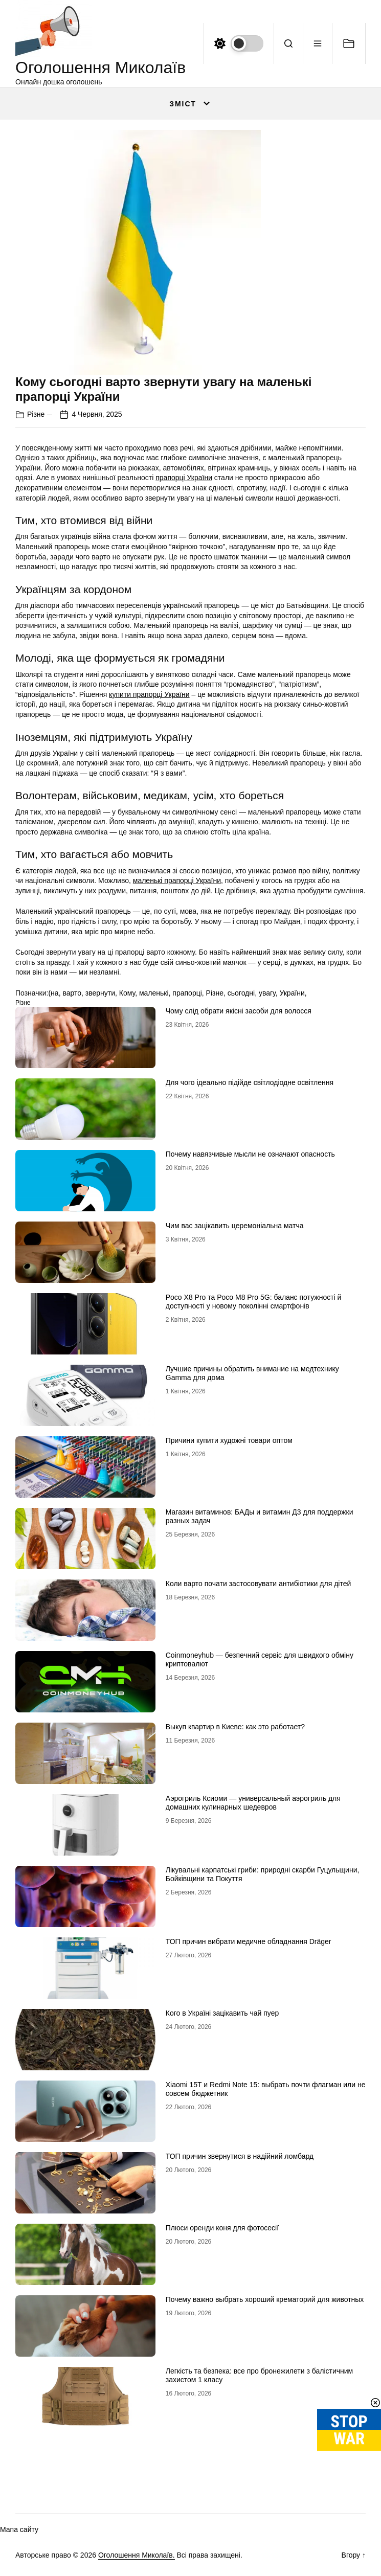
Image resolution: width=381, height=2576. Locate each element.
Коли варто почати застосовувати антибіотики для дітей (258, 1583)
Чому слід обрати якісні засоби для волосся (238, 1011)
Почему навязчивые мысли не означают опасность (250, 1154)
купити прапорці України (149, 694)
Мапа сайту (19, 2529)
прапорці (186, 993)
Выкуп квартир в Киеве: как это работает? (235, 1727)
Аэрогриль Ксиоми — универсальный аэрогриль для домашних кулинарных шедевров (253, 1802)
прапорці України (183, 477)
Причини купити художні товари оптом (229, 1440)
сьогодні (241, 993)
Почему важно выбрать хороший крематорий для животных (265, 2299)
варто (71, 993)
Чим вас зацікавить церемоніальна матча (235, 1226)
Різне (35, 414)
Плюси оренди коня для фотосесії (222, 2228)
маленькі (154, 993)
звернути (100, 993)
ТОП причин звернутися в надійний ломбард (239, 2156)
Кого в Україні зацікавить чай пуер (222, 2013)
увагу (267, 993)
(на (53, 993)
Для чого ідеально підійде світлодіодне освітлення (249, 1082)
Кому (127, 993)
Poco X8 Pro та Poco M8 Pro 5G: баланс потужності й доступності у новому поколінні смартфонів (254, 1301)
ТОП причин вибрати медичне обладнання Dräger (248, 1941)
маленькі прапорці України (177, 880)
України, (292, 993)
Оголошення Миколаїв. (136, 2555)
